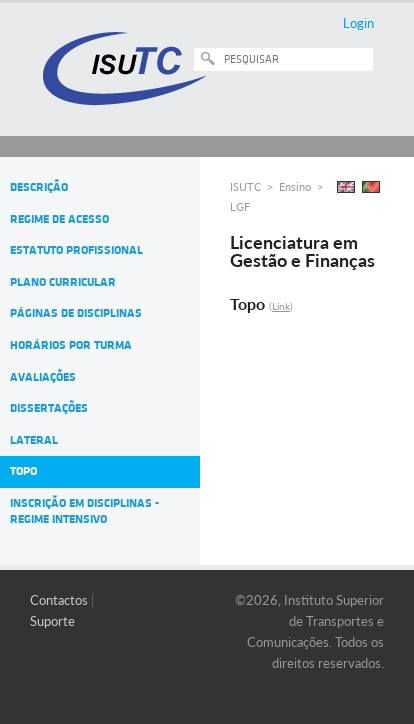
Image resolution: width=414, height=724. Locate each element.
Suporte (52, 621)
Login (358, 23)
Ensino (295, 186)
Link (281, 306)
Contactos (59, 600)
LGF (240, 206)
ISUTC (245, 186)
